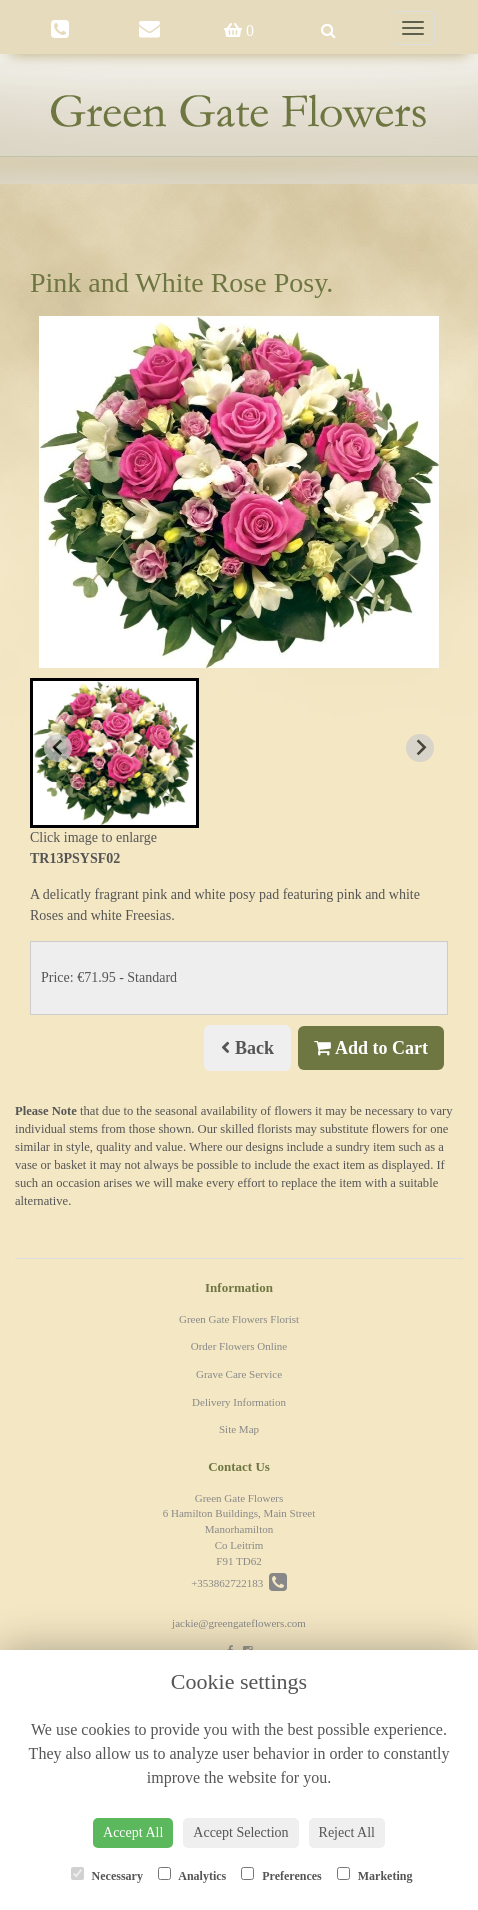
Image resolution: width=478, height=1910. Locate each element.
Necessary (107, 1875)
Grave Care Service (239, 1374)
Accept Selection (240, 1832)
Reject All (347, 1832)
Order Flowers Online (239, 1346)
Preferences (281, 1875)
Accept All (133, 1832)
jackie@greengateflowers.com (239, 1623)
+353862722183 (239, 1583)
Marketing (375, 1875)
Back (247, 1048)
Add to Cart (371, 1048)
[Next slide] (420, 748)
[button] (114, 753)
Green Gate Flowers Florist (239, 1319)
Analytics (192, 1875)
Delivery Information (239, 1402)
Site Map (239, 1429)
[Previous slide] (58, 748)
